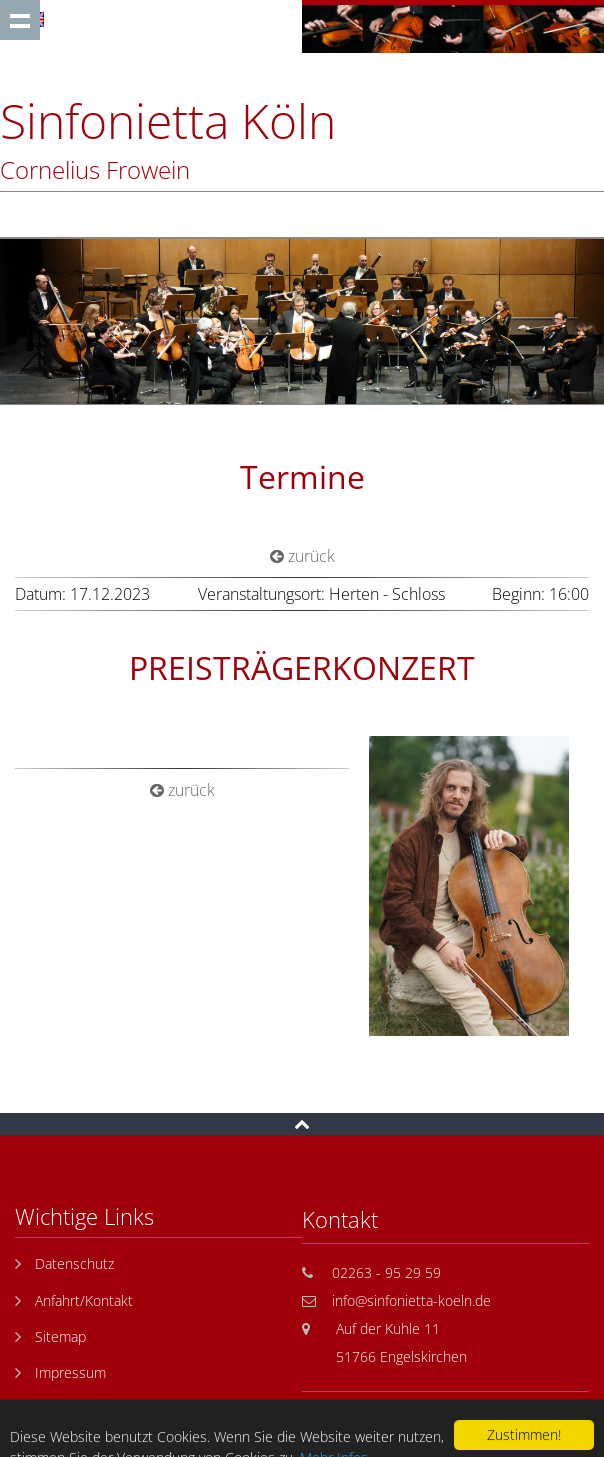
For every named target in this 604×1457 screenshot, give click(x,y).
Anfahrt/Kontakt (84, 1300)
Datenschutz (74, 1263)
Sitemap (60, 1336)
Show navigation (20, 20)
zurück (302, 556)
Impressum (70, 1372)
